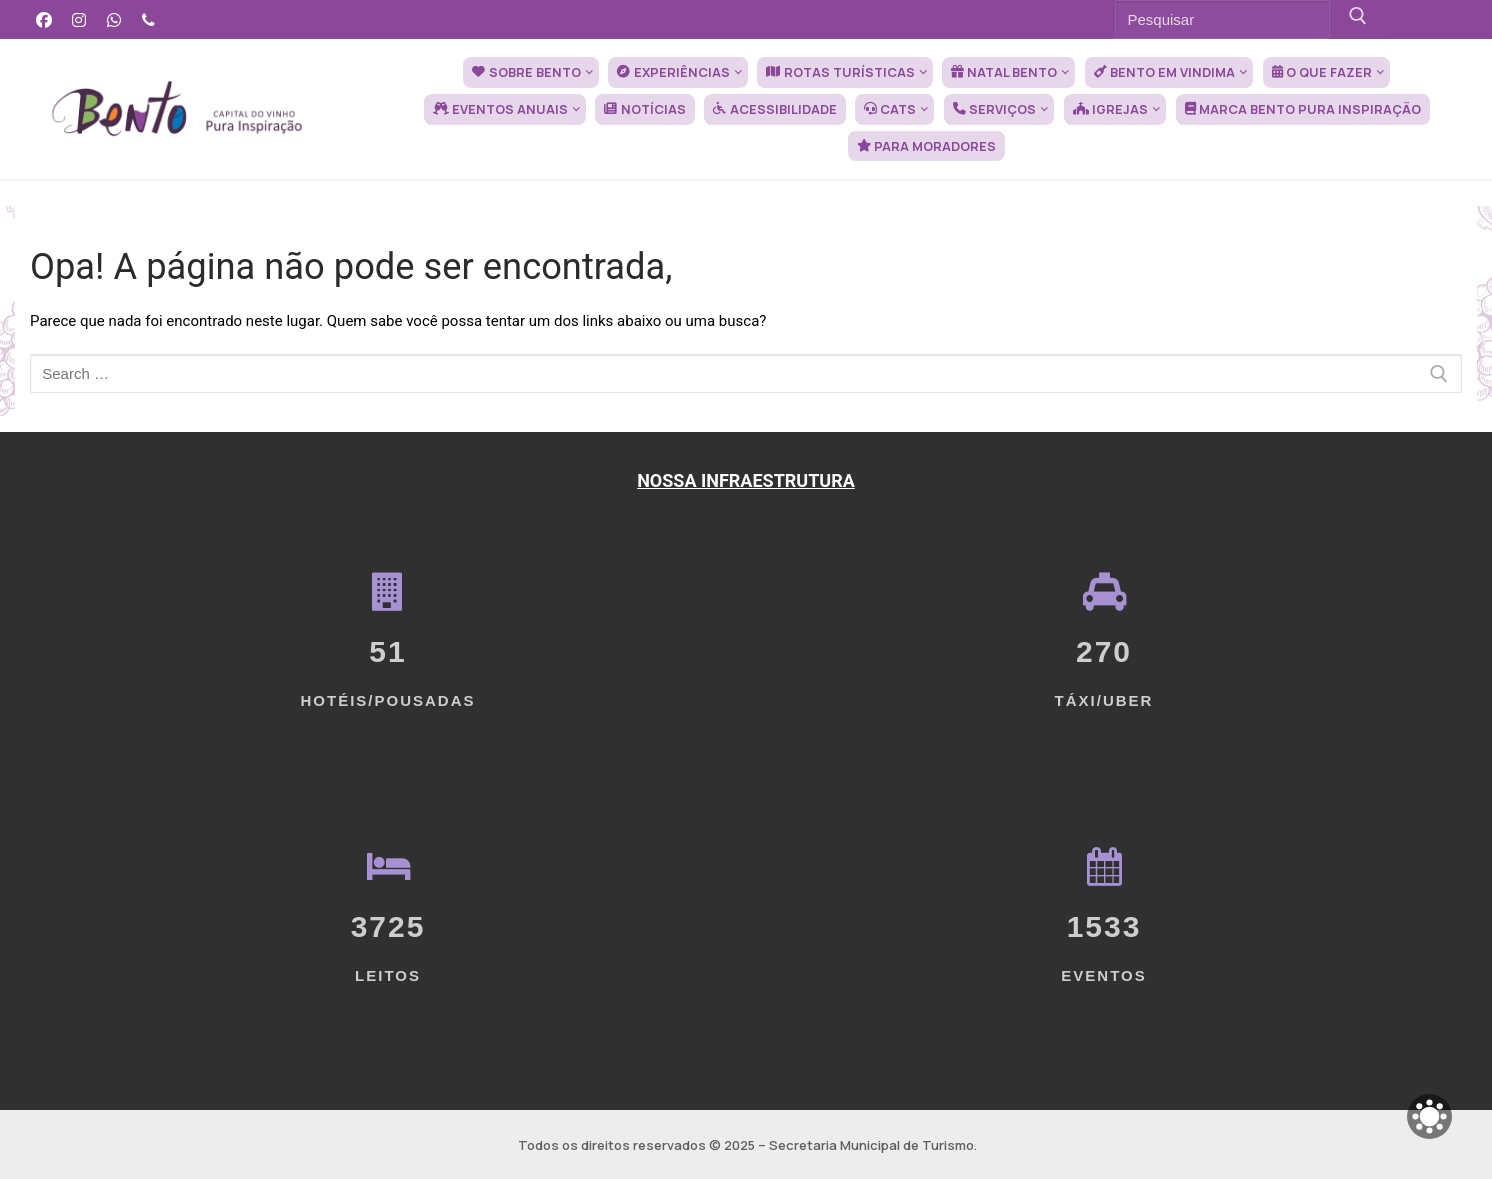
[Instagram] (79, 19)
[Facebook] (44, 19)
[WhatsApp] (114, 19)
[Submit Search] (1358, 19)
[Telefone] (148, 19)
